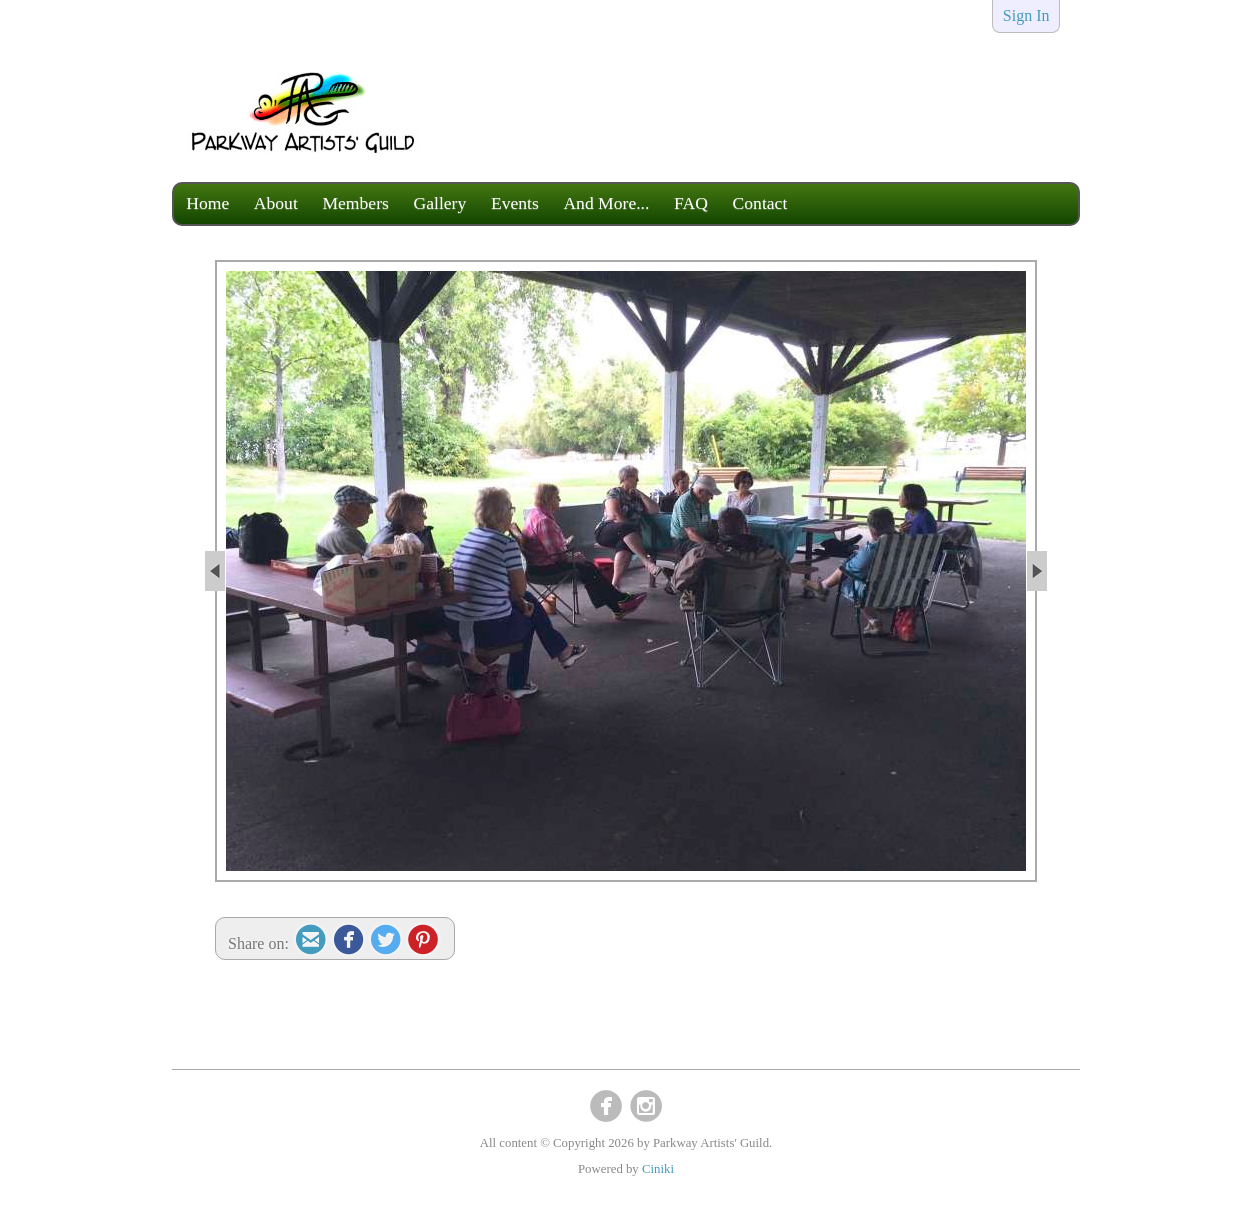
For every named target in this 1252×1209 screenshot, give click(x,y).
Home (207, 203)
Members (355, 203)
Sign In (1026, 15)
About (276, 203)
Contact (760, 203)
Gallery (440, 203)
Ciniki (658, 1169)
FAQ (691, 203)
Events (515, 203)
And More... (606, 203)
